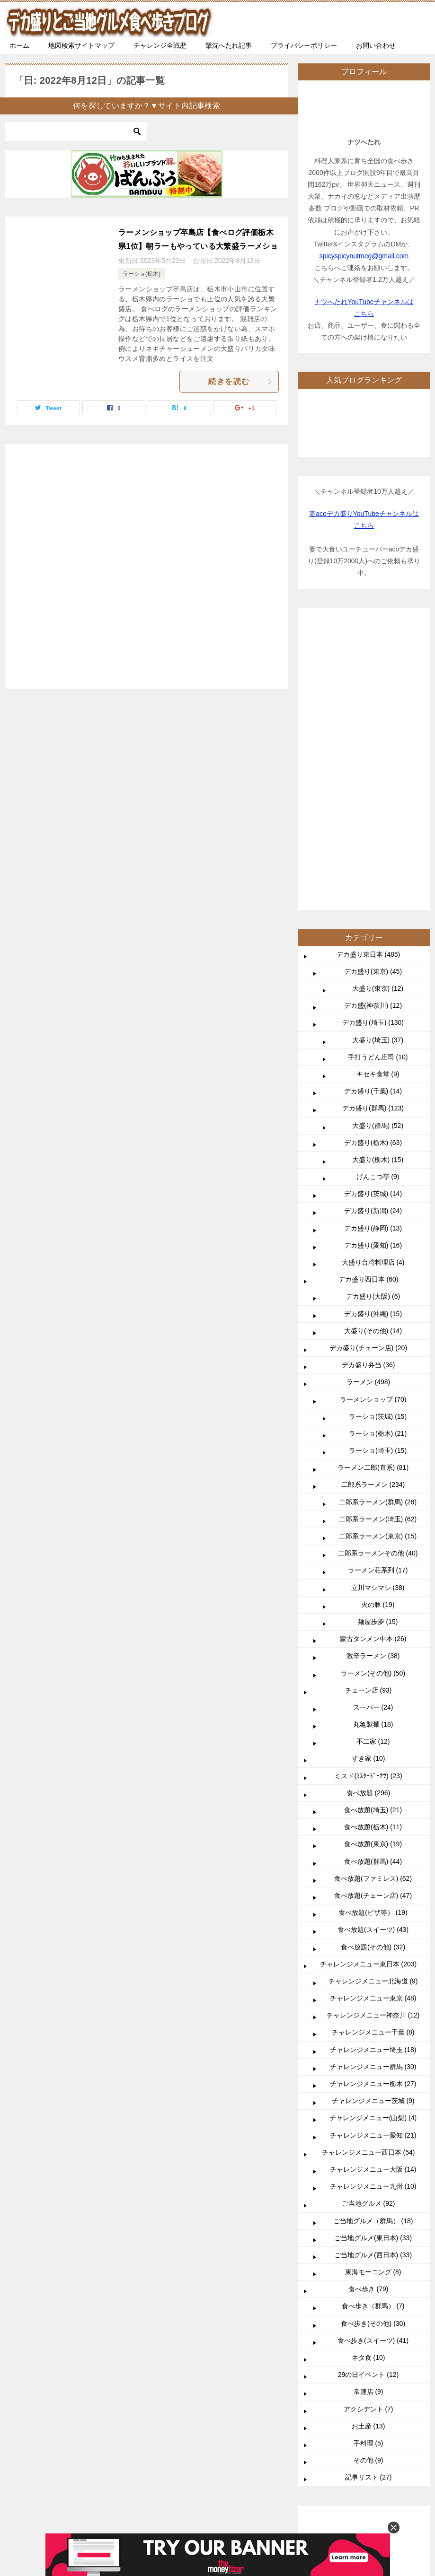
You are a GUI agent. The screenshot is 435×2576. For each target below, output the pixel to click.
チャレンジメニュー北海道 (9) (373, 1697)
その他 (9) (368, 2176)
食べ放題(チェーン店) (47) (373, 1611)
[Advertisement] (146, 561)
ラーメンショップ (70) (373, 1115)
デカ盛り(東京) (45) (373, 687)
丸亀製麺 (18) (373, 1440)
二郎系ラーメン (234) (373, 1201)
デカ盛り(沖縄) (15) (373, 1030)
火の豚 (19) (378, 1321)
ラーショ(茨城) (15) (378, 1132)
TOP (83, 2277)
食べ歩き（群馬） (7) (373, 2022)
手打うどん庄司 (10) (378, 773)
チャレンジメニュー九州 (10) (373, 1902)
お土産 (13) (368, 2142)
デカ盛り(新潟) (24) (373, 927)
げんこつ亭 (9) (377, 893)
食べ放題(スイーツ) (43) (372, 1646)
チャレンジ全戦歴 (159, 45)
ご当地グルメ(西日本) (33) (373, 1971)
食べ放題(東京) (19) (373, 1560)
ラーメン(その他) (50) (373, 1389)
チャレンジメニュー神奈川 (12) (373, 1731)
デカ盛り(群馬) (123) (373, 824)
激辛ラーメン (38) (373, 1372)
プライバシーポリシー (304, 45)
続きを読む (241, 381)
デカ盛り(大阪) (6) (373, 1012)
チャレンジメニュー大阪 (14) (373, 1885)
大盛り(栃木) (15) (377, 876)
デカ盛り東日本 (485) (368, 670)
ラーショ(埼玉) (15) (378, 1166)
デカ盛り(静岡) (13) (373, 944)
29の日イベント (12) (368, 2091)
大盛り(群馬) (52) (377, 842)
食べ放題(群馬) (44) (373, 1577)
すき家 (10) (368, 1474)
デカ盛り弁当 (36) (368, 1081)
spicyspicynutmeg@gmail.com (364, 256)
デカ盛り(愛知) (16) (373, 961)
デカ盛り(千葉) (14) (373, 807)
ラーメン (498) (368, 1098)
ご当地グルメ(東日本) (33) (373, 1954)
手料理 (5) (368, 2159)
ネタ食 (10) (368, 2074)
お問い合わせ (376, 45)
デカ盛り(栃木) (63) (373, 859)
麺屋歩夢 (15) (378, 1338)
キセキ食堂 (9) (377, 790)
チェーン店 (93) (368, 1406)
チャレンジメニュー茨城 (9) (373, 1817)
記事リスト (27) (368, 2193)
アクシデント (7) (368, 2125)
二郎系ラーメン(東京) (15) (378, 1252)
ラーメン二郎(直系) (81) (372, 1184)
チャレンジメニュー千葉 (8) (373, 1748)
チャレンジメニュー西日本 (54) (368, 1868)
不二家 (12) (373, 1457)
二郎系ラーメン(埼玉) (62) (378, 1235)
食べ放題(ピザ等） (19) (372, 1629)
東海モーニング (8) (373, 1988)
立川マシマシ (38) (378, 1304)
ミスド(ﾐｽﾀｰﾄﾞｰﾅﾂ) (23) (368, 1492)
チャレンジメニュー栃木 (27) (373, 1800)
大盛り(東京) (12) (377, 704)
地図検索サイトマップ (81, 45)
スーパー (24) (373, 1423)
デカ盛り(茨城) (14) (373, 910)
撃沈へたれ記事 (228, 45)
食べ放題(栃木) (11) (373, 1543)
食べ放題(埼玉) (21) (373, 1526)
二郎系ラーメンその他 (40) (378, 1269)
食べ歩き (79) (368, 2005)
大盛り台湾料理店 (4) (373, 978)
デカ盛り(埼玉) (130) (373, 738)
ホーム (19, 45)
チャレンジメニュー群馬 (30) (373, 1783)
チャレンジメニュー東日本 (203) (368, 1680)
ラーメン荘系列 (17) (378, 1286)
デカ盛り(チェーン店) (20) (368, 1064)
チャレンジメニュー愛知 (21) (373, 1851)
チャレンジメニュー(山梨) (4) (373, 1834)
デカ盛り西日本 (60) (368, 995)
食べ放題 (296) (368, 1509)
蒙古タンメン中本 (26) (373, 1355)
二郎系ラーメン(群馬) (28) (378, 1218)
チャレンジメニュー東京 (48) (373, 1714)
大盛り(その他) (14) (373, 1047)
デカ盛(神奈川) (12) (373, 721)
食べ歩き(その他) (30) (373, 2039)
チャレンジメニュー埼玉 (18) (373, 1766)
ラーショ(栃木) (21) (378, 1149)
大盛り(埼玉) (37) (377, 756)
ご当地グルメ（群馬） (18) (373, 1937)
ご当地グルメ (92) (368, 1919)
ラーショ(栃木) (141, 274)
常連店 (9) (368, 2108)
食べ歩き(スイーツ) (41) (372, 2057)
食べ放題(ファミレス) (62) (373, 1594)
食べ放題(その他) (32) (373, 1663)
